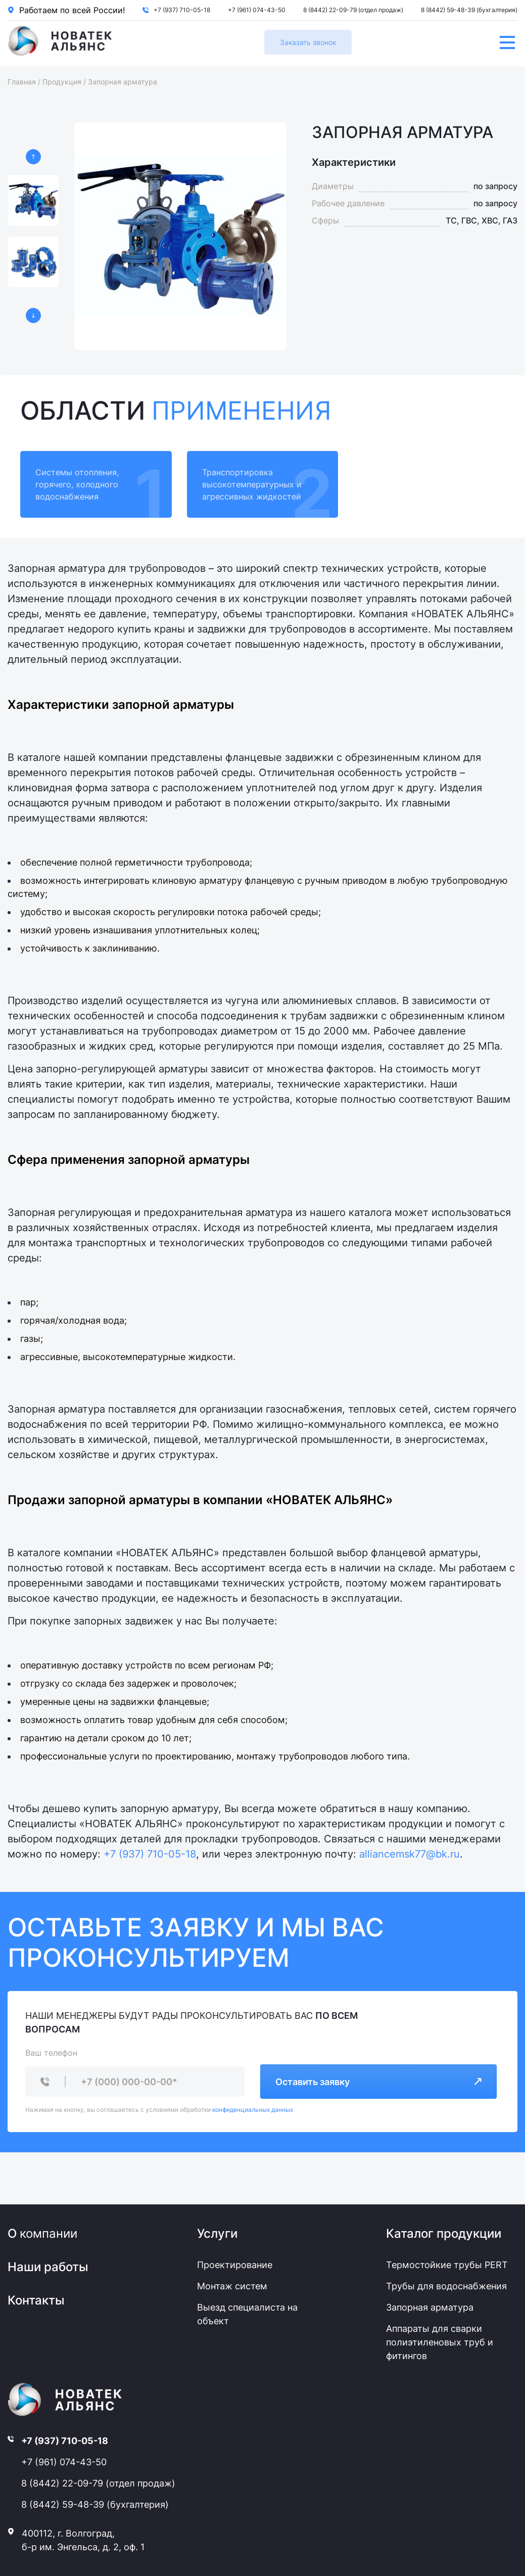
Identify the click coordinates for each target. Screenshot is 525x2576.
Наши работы (48, 2266)
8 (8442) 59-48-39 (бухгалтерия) (469, 10)
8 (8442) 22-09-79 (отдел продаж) (353, 10)
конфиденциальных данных (252, 2109)
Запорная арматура (429, 2307)
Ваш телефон (51, 2053)
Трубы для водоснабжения (446, 2286)
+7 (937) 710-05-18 (182, 10)
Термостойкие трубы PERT (447, 2264)
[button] (33, 156)
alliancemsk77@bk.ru (409, 1854)
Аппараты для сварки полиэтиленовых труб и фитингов (439, 2342)
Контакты (36, 2300)
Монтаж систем (232, 2286)
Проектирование (234, 2264)
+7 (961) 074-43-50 (256, 10)
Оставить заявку (378, 2081)
